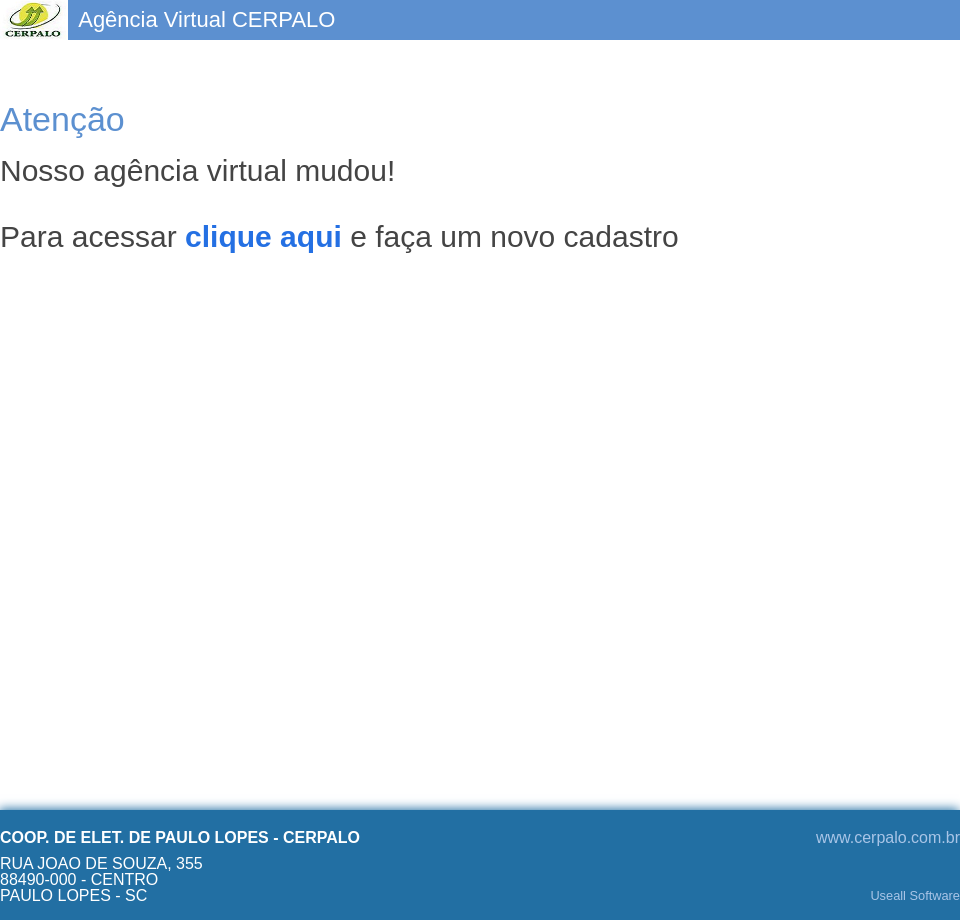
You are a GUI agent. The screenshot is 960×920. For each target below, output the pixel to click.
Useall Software (915, 896)
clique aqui (263, 236)
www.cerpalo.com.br (888, 837)
